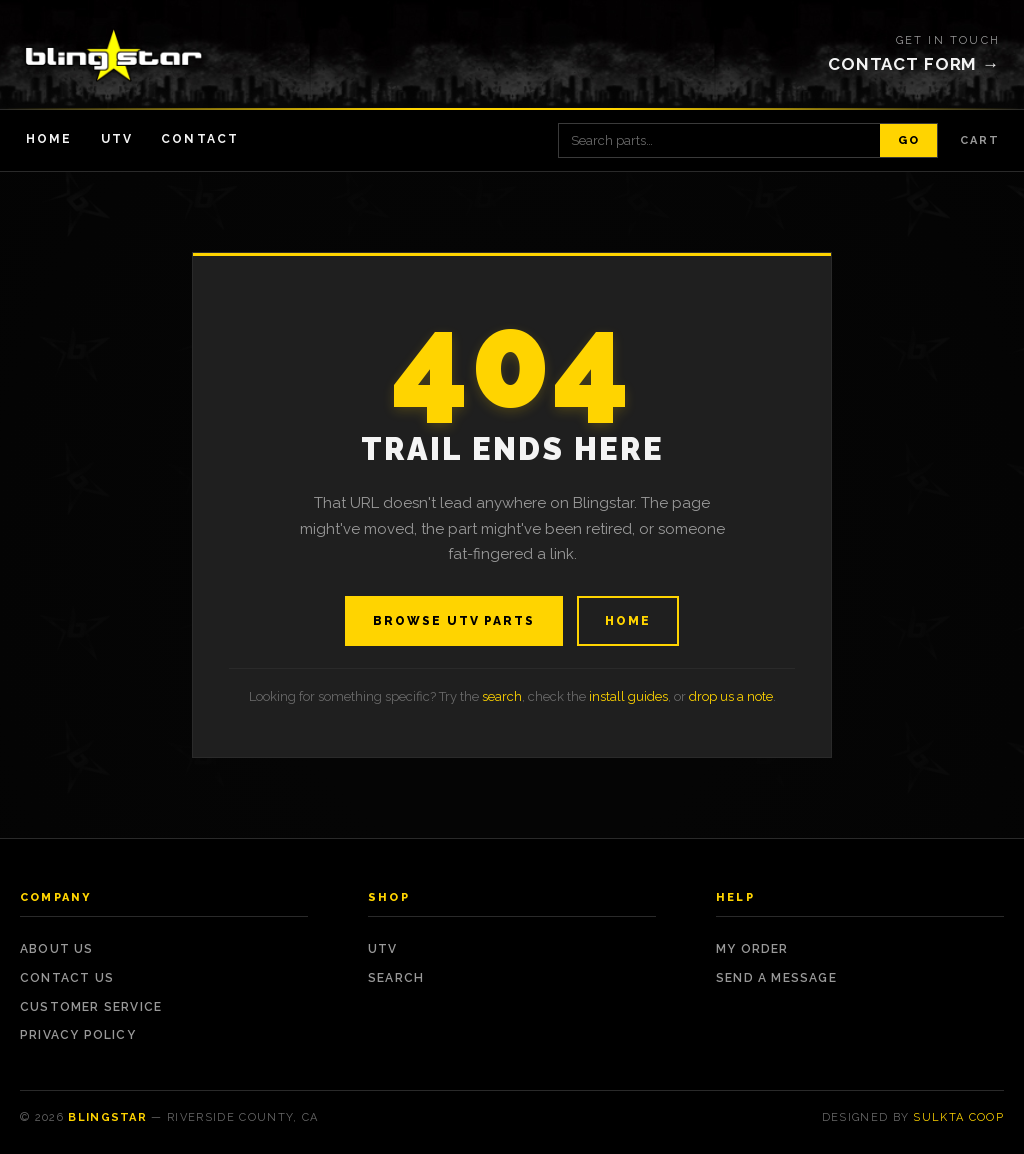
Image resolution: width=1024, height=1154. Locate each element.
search (502, 696)
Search (396, 978)
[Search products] (719, 140)
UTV (117, 139)
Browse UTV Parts (454, 621)
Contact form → (914, 64)
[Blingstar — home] (114, 55)
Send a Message (776, 978)
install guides (628, 696)
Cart (980, 140)
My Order (752, 949)
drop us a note (731, 696)
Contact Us (67, 978)
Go (908, 140)
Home (49, 139)
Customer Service (91, 1007)
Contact (200, 139)
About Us (57, 949)
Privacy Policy (78, 1035)
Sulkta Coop (958, 1117)
